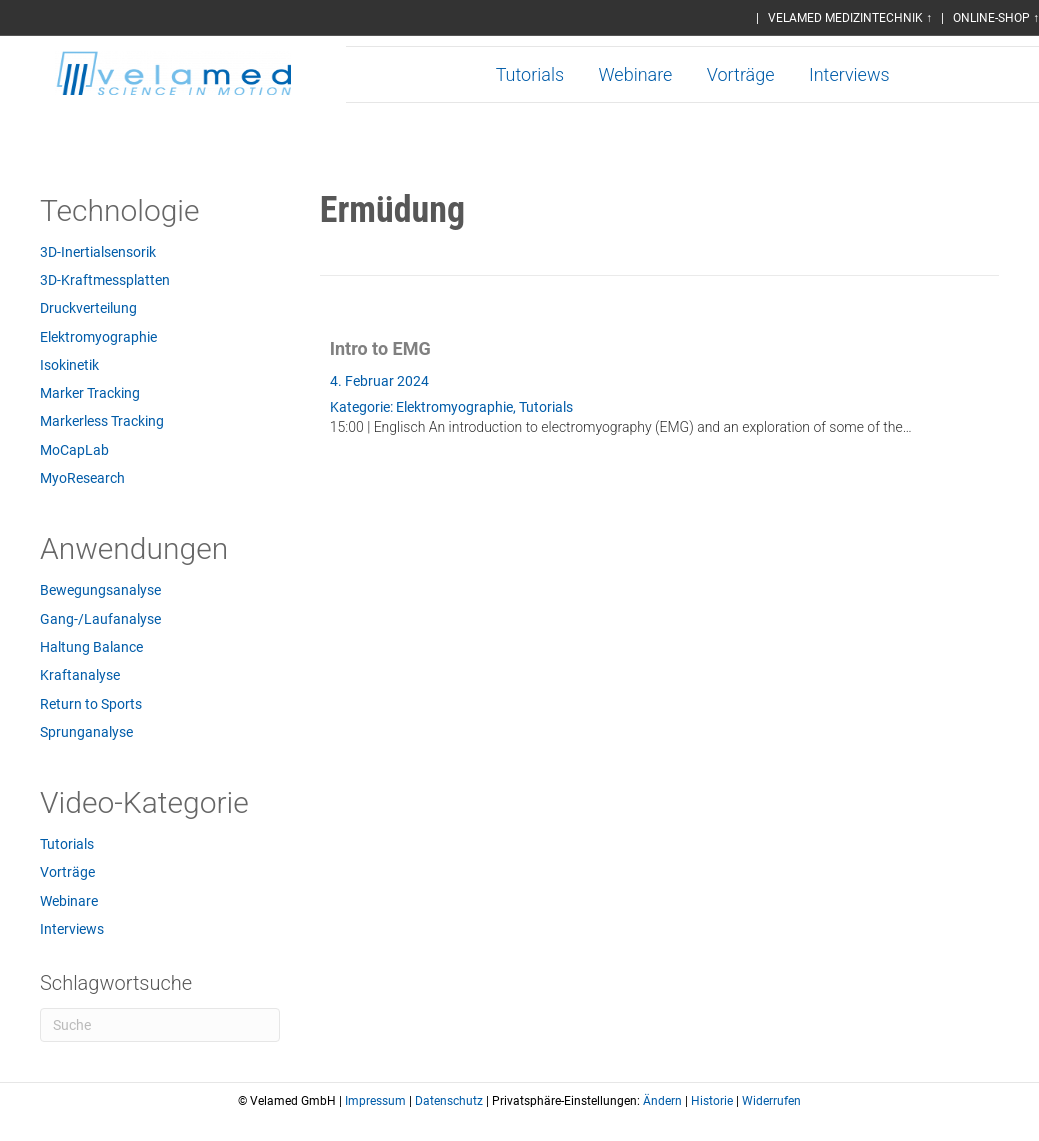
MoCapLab (74, 450)
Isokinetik (69, 365)
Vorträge (741, 74)
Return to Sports (91, 704)
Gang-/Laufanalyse (100, 619)
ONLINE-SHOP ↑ (996, 18)
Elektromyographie (98, 337)
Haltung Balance (91, 647)
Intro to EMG (380, 348)
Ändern (662, 1101)
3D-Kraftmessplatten (105, 280)
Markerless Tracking (102, 421)
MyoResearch (82, 478)
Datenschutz (449, 1101)
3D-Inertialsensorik (98, 252)
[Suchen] (160, 1025)
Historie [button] (712, 1101)
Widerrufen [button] (771, 1101)
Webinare (635, 74)
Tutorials (530, 74)
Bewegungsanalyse (100, 590)
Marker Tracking (90, 393)
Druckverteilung (88, 308)
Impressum (375, 1101)
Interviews (849, 74)
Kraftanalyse (80, 675)
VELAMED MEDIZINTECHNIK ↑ (850, 18)
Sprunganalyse (86, 732)
